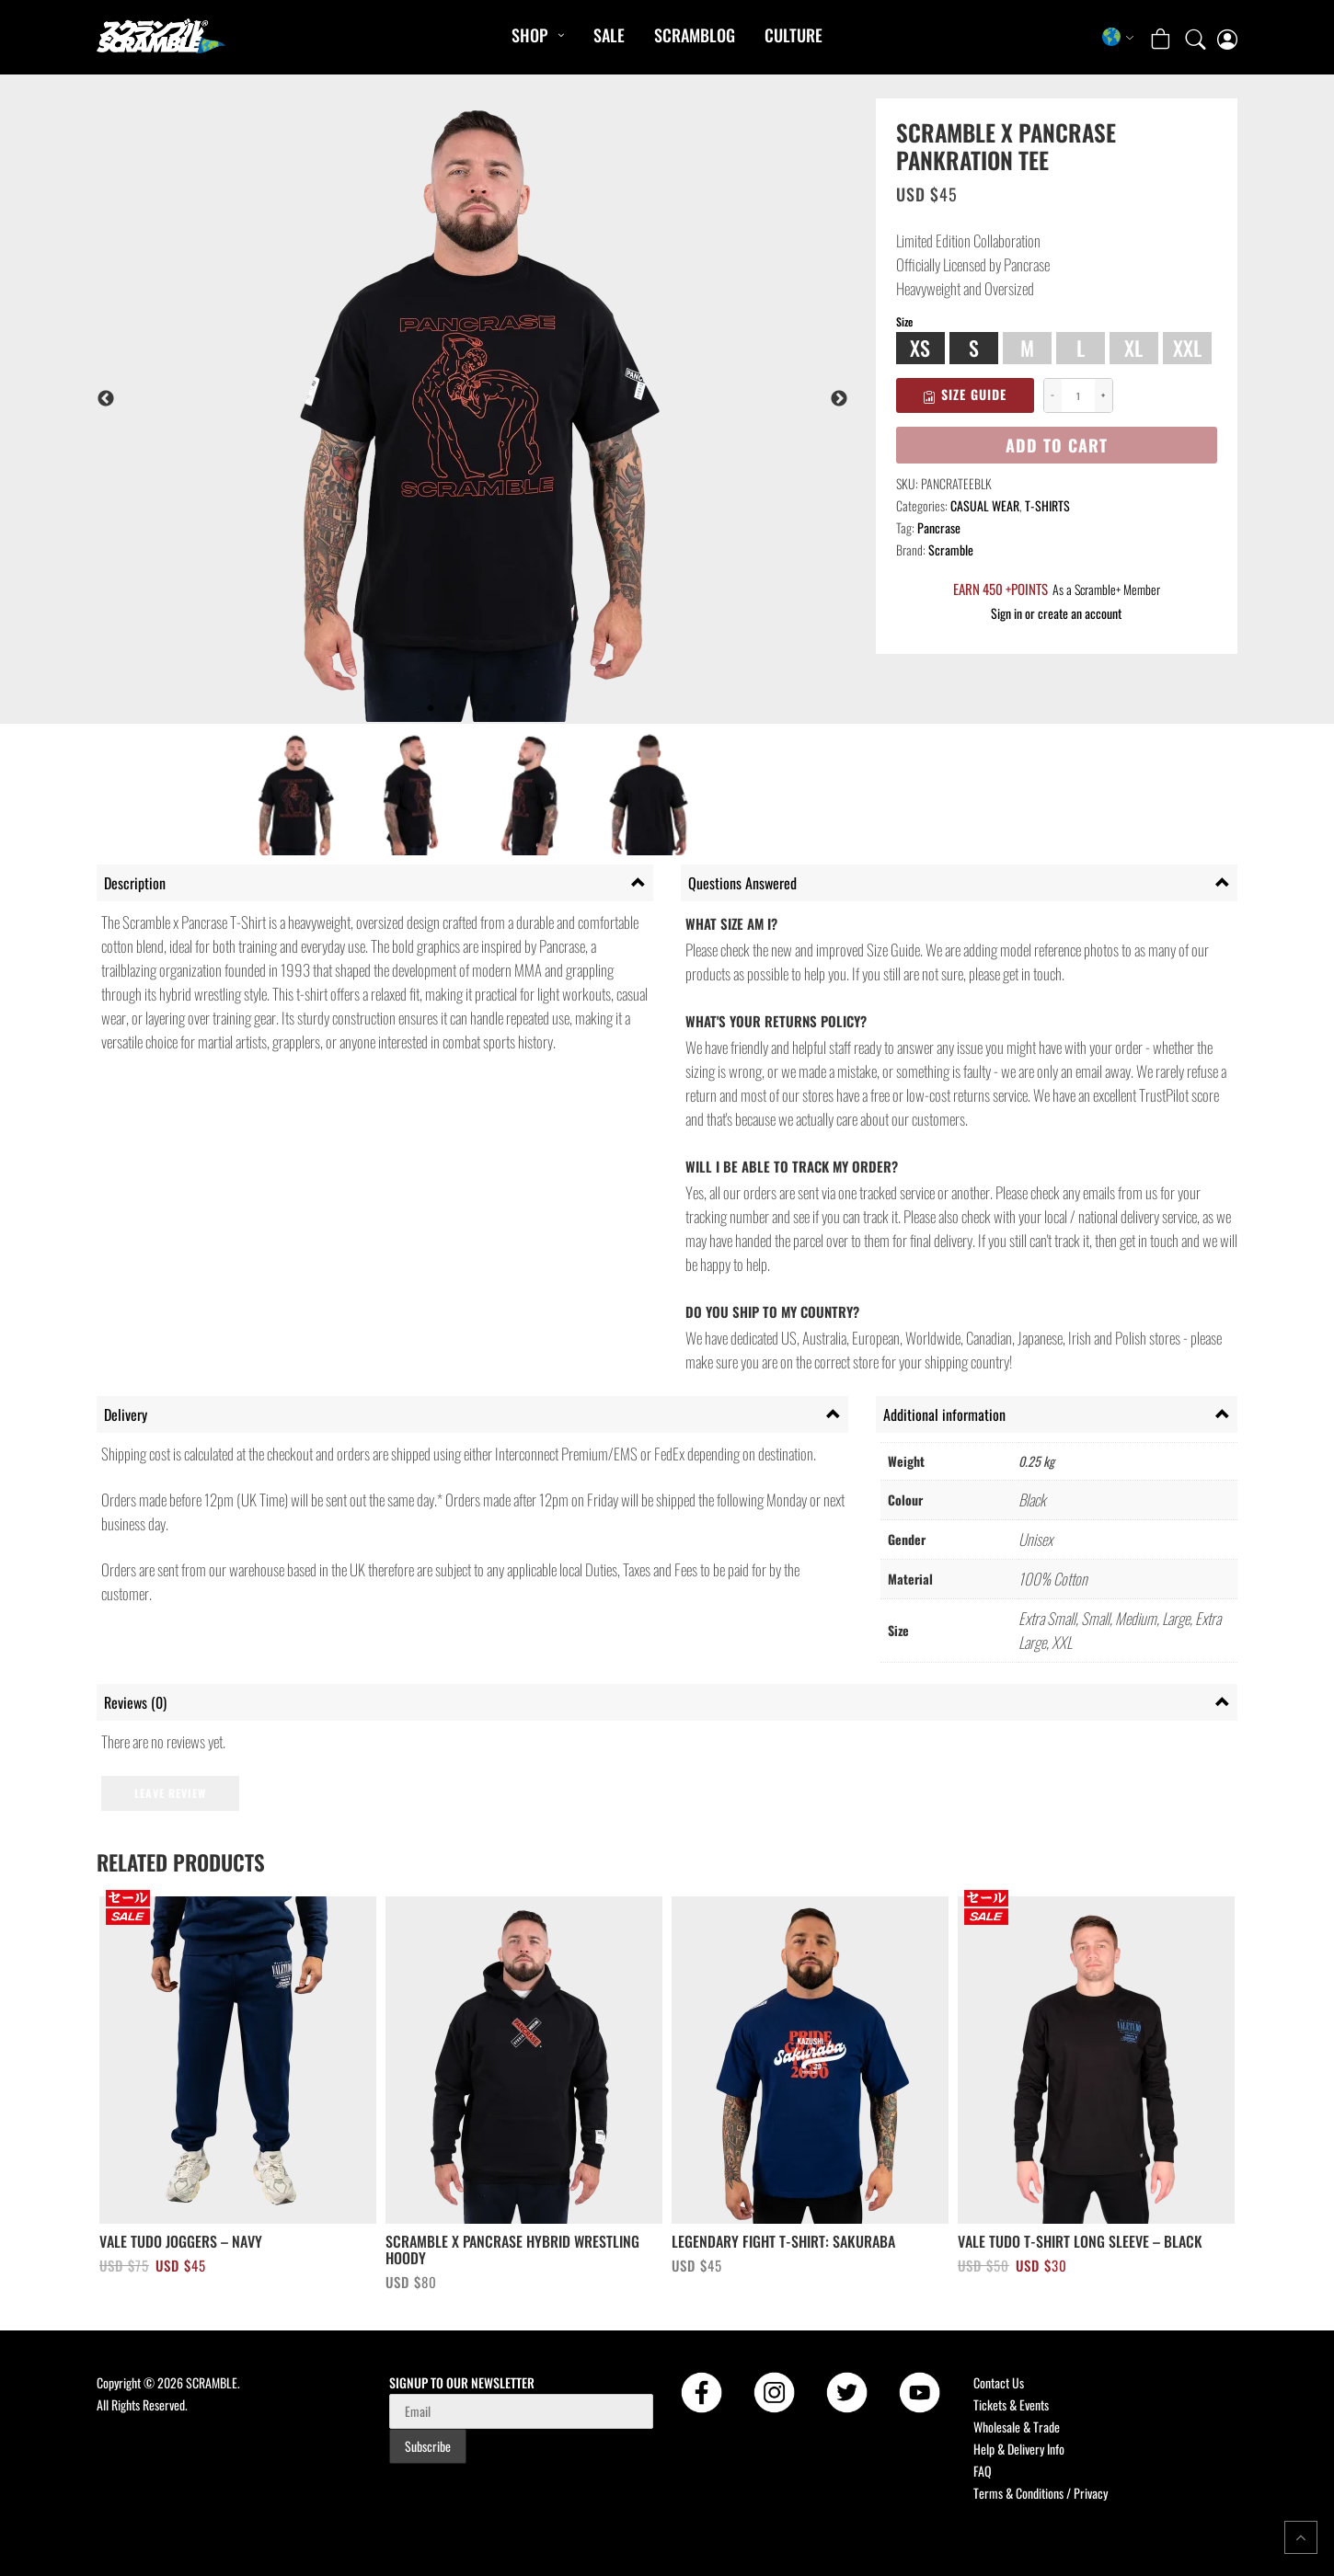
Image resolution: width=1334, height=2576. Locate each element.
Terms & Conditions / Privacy (1040, 2492)
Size (904, 321)
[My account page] (1227, 37)
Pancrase (938, 527)
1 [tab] (430, 709)
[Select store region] (1118, 37)
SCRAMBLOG (694, 35)
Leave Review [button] (170, 1793)
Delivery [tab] (125, 1414)
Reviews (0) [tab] (135, 1702)
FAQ (982, 2470)
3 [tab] (486, 709)
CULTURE (793, 35)
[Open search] (1196, 37)
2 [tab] (458, 709)
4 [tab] (513, 709)
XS (920, 347)
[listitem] (295, 796)
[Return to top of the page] (1300, 2537)
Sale (609, 35)
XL (1133, 347)
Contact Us (998, 2382)
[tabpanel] (521, 398)
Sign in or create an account (1056, 613)
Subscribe (428, 2446)
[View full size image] (521, 398)
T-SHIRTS (1047, 505)
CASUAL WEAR (984, 505)
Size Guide (964, 394)
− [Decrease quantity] (1052, 395)
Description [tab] (135, 883)
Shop (529, 35)
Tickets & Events (1011, 2404)
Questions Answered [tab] (742, 883)
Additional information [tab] (944, 1414)
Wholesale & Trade (1016, 2426)
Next (839, 399)
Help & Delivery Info (1018, 2448)
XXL (1187, 347)
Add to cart (1057, 445)
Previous (106, 399)
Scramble (950, 549)
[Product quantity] (1078, 396)
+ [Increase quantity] (1103, 395)
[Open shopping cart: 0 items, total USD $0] (1162, 36)
